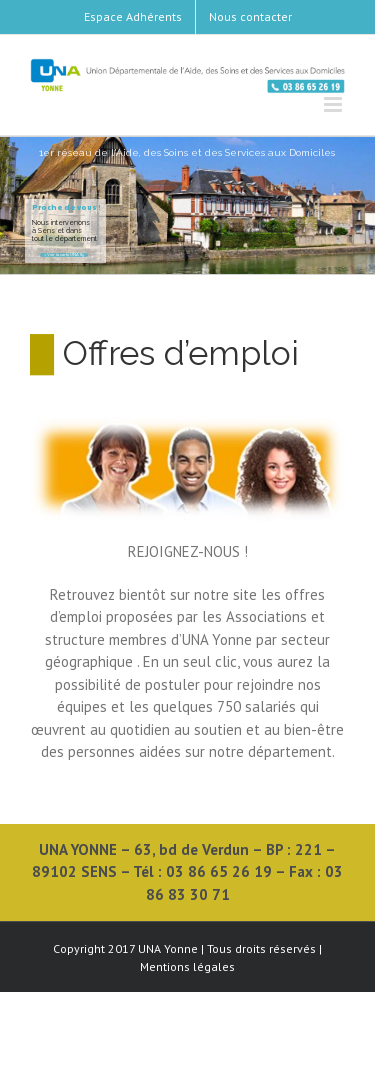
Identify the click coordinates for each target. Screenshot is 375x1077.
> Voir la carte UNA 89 (64, 255)
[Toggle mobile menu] (334, 104)
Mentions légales (187, 966)
